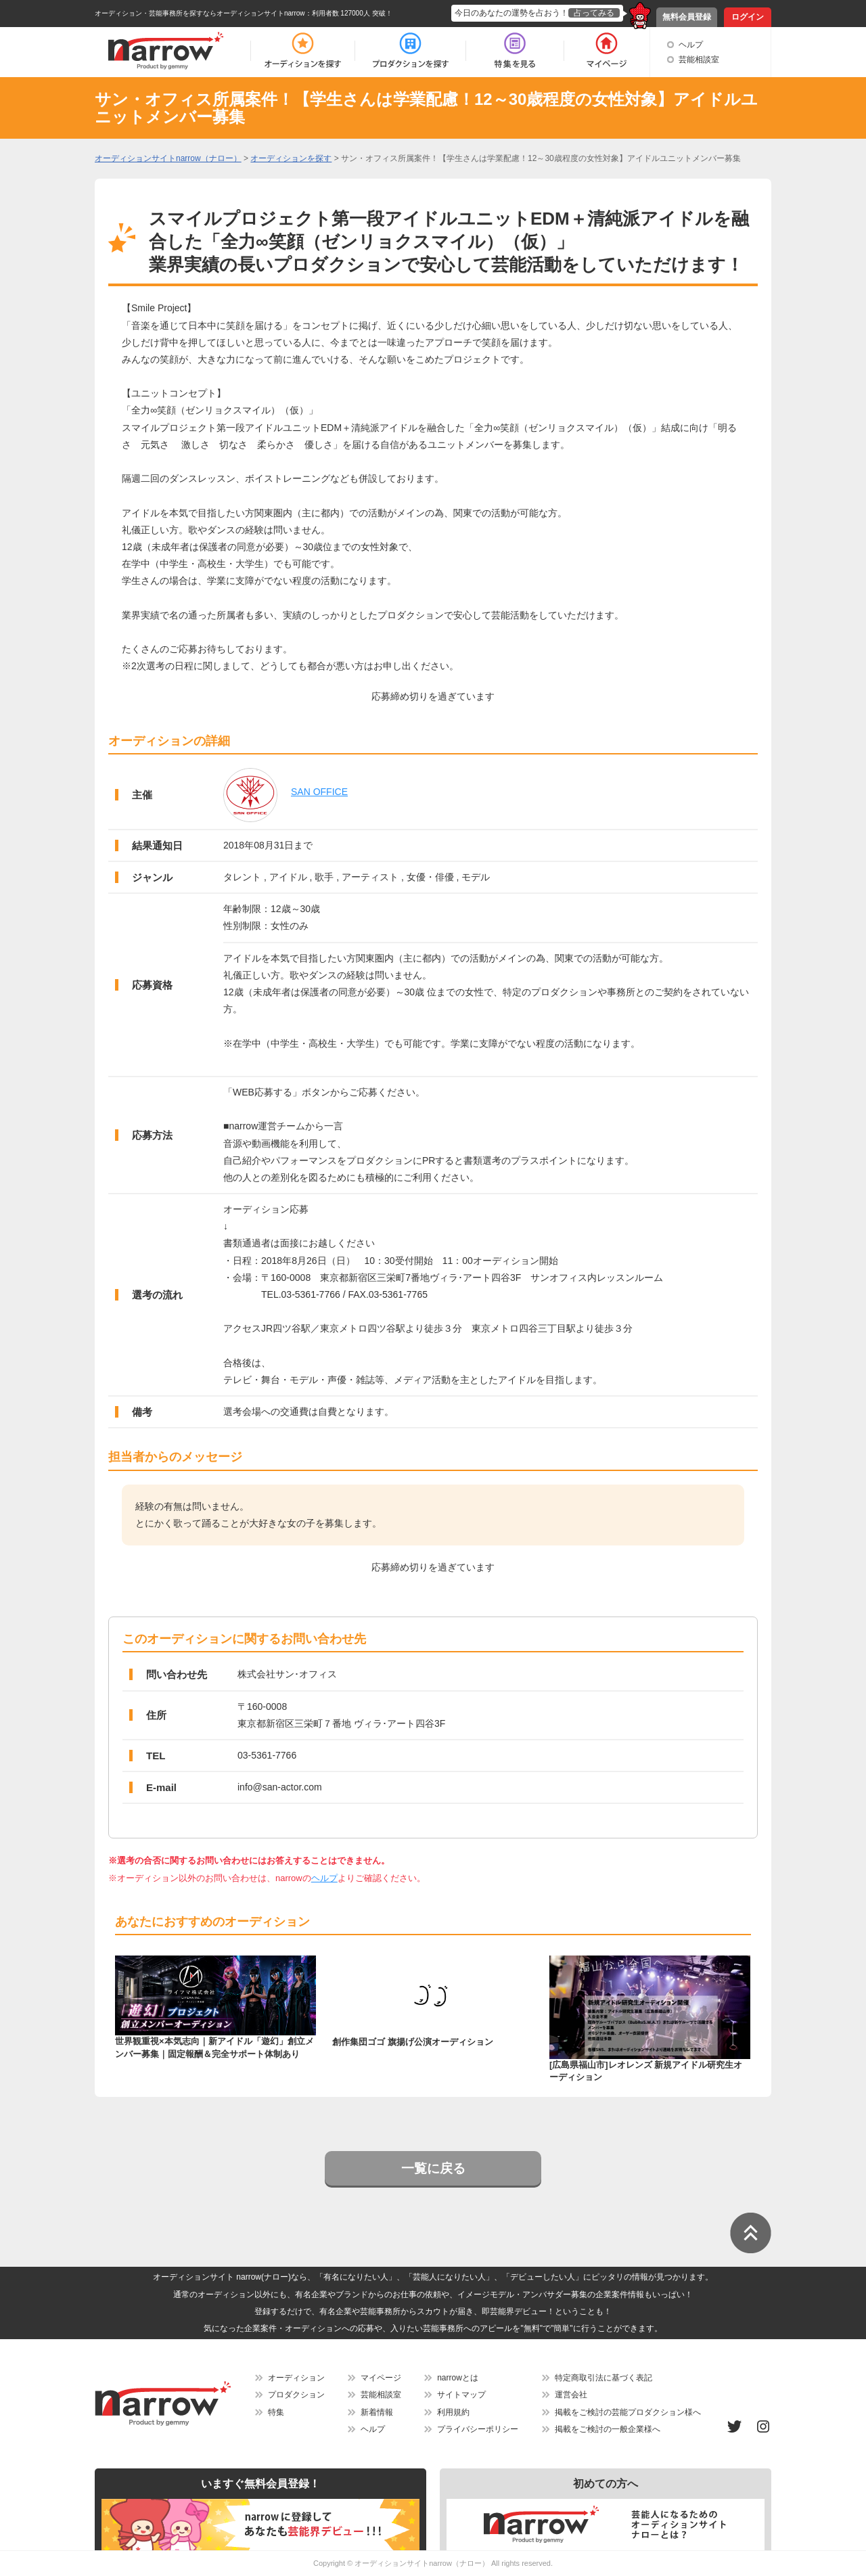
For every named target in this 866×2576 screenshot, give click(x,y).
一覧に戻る (433, 2168)
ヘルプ (691, 44)
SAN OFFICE (319, 791)
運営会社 (571, 2394)
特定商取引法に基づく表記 (603, 2377)
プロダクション (296, 2394)
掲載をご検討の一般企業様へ (607, 2429)
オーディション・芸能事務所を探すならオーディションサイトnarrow (200, 13)
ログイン (747, 17)
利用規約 (453, 2412)
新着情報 (377, 2412)
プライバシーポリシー (477, 2429)
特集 (276, 2412)
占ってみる (594, 13)
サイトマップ (461, 2394)
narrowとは (457, 2377)
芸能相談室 (699, 59)
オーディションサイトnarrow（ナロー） (422, 2563)
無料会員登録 (686, 17)
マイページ (381, 2377)
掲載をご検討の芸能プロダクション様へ (628, 2412)
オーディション (296, 2377)
